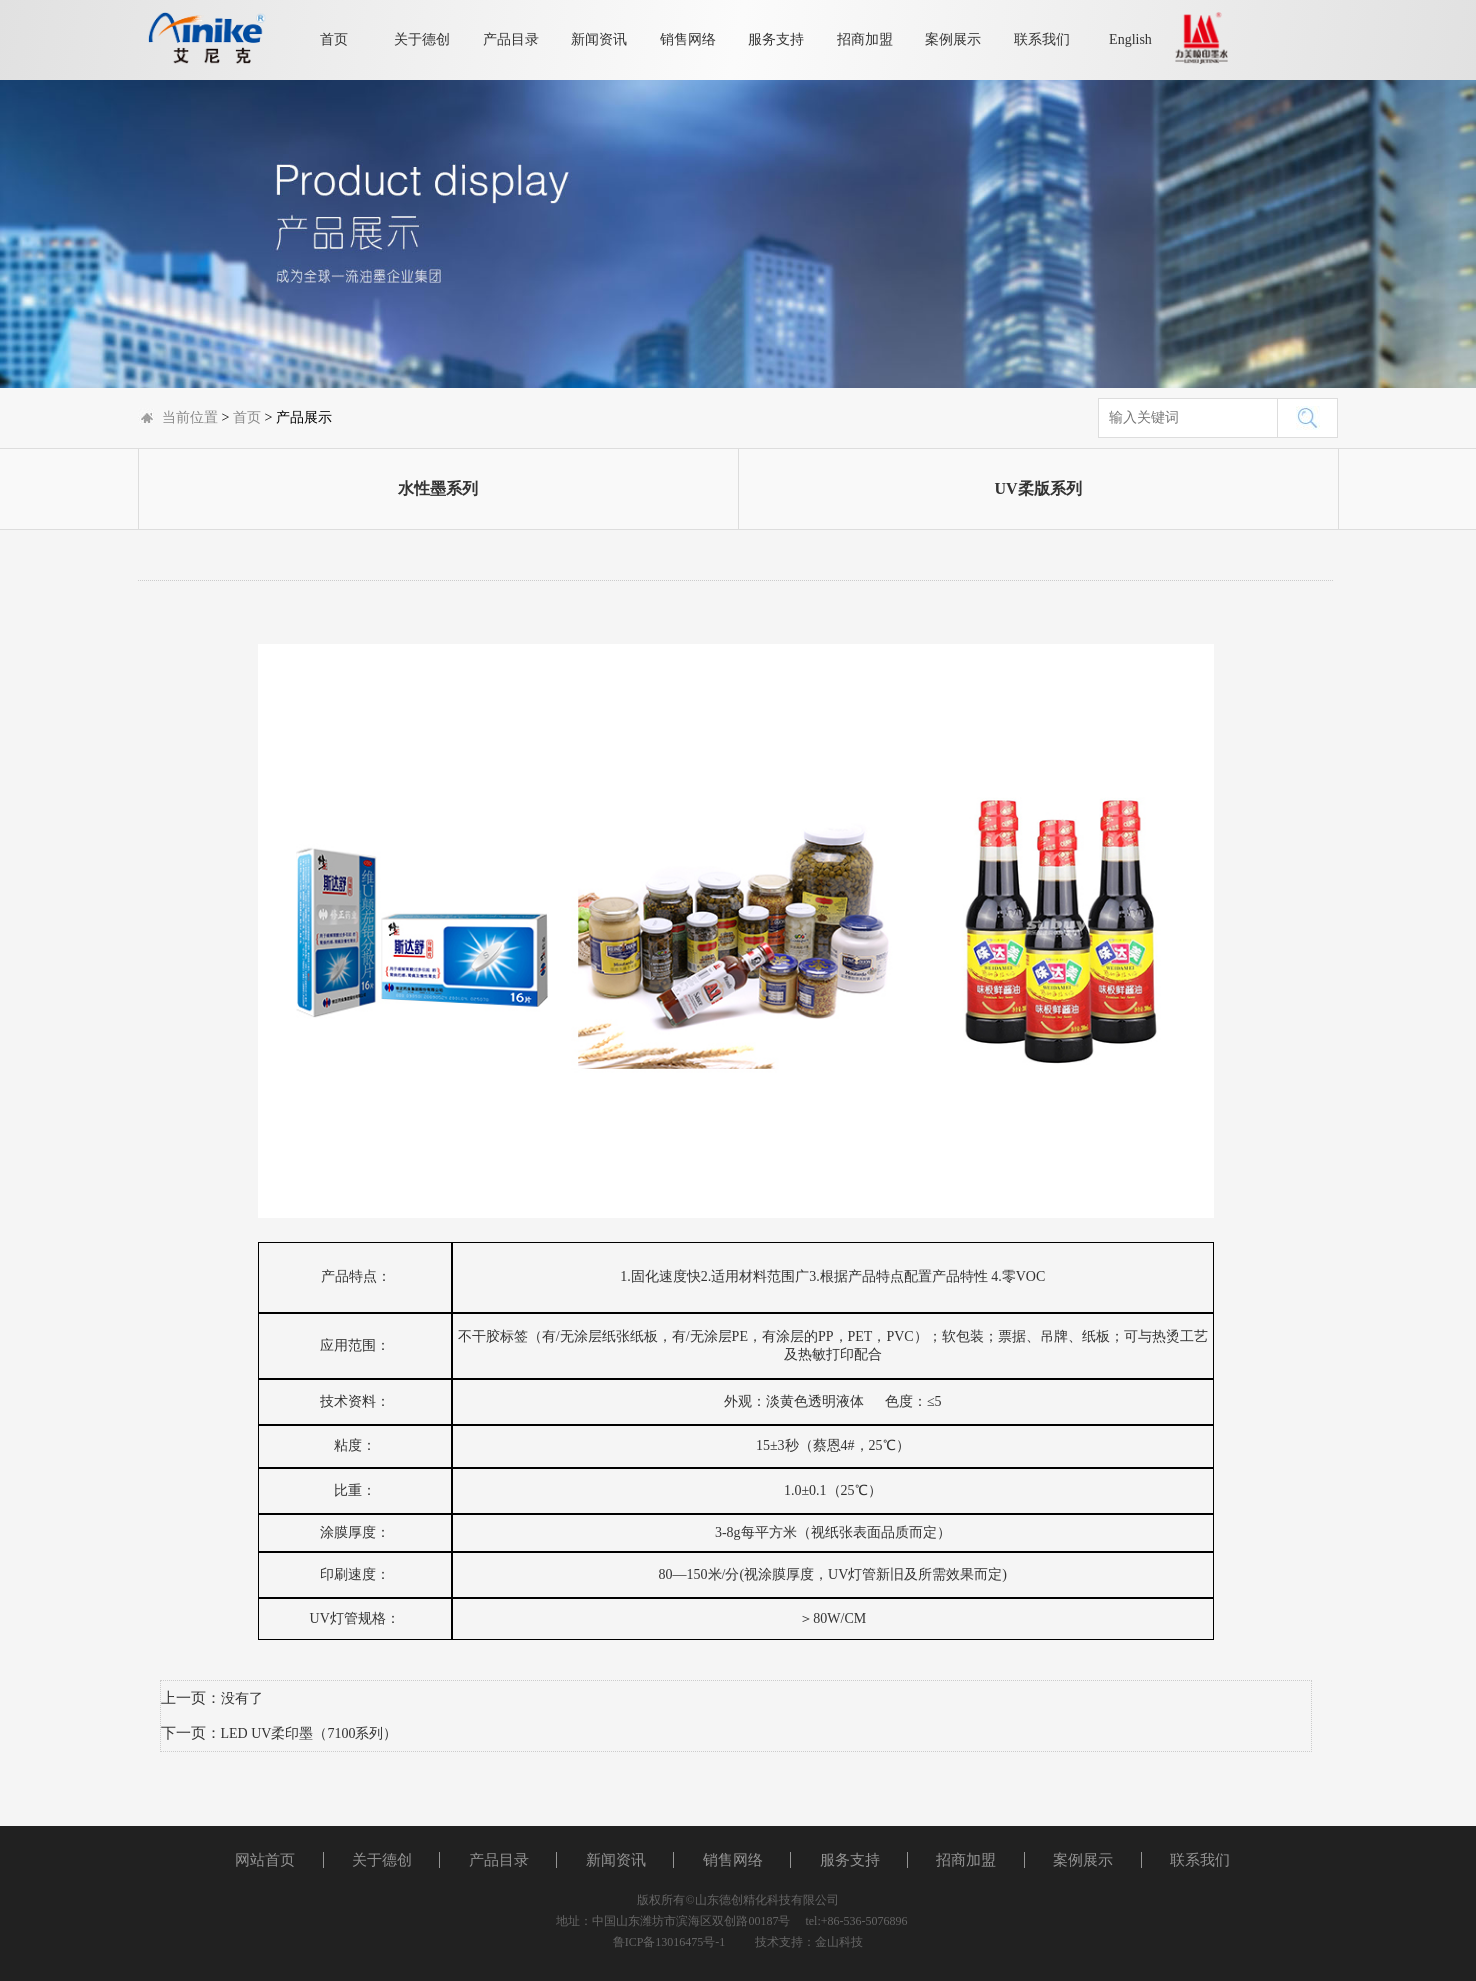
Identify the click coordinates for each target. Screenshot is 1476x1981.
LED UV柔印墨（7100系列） (309, 1733)
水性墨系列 (438, 488)
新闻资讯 (599, 39)
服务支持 (776, 39)
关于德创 (422, 39)
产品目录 (511, 39)
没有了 (242, 1698)
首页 (334, 39)
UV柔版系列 (1037, 488)
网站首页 (265, 1860)
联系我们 (1042, 39)
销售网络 (688, 39)
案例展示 (953, 39)
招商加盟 (865, 39)
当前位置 (190, 417)
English (1130, 39)
